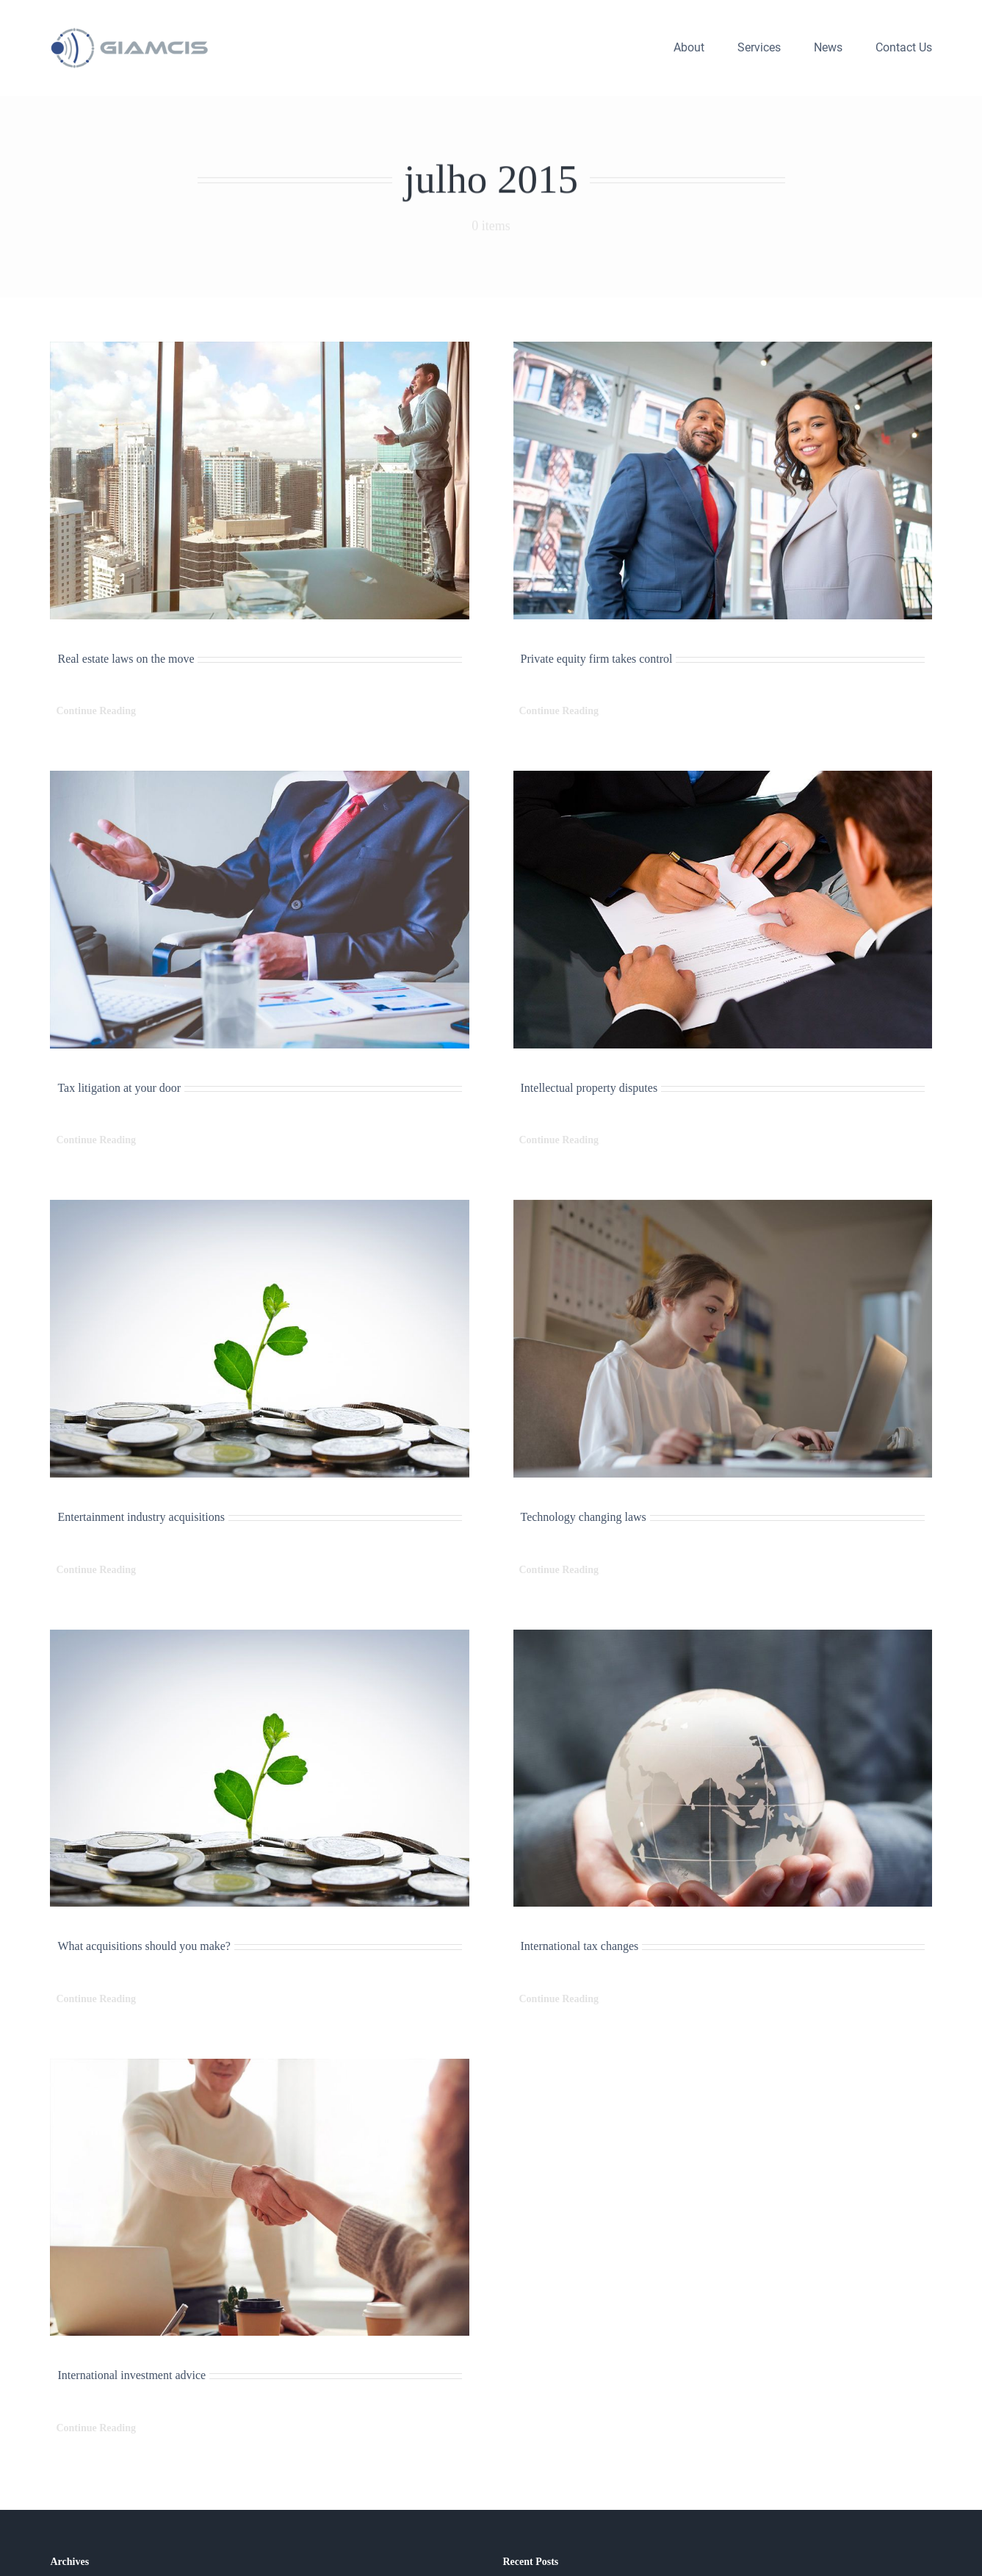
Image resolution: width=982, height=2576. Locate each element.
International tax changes (580, 1946)
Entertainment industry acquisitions (141, 1517)
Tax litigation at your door (119, 1088)
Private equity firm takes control (597, 658)
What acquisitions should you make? (144, 1946)
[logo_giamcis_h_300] (131, 32)
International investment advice (131, 2375)
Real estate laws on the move (125, 658)
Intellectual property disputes (589, 1088)
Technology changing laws (583, 1517)
